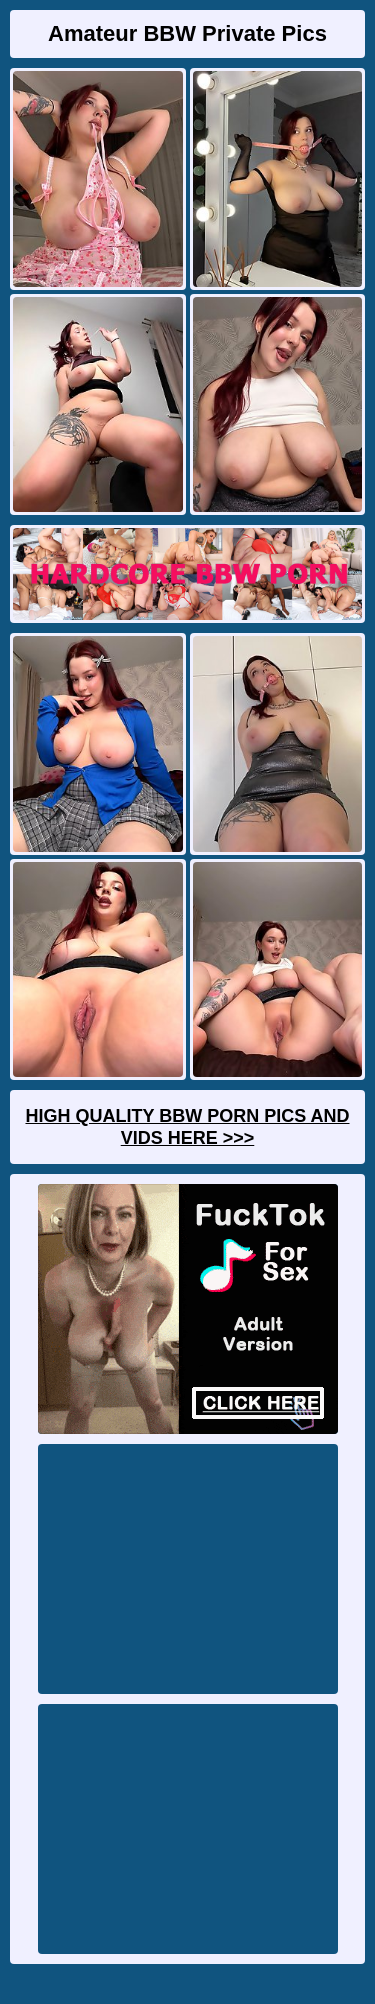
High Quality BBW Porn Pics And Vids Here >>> (187, 1127)
